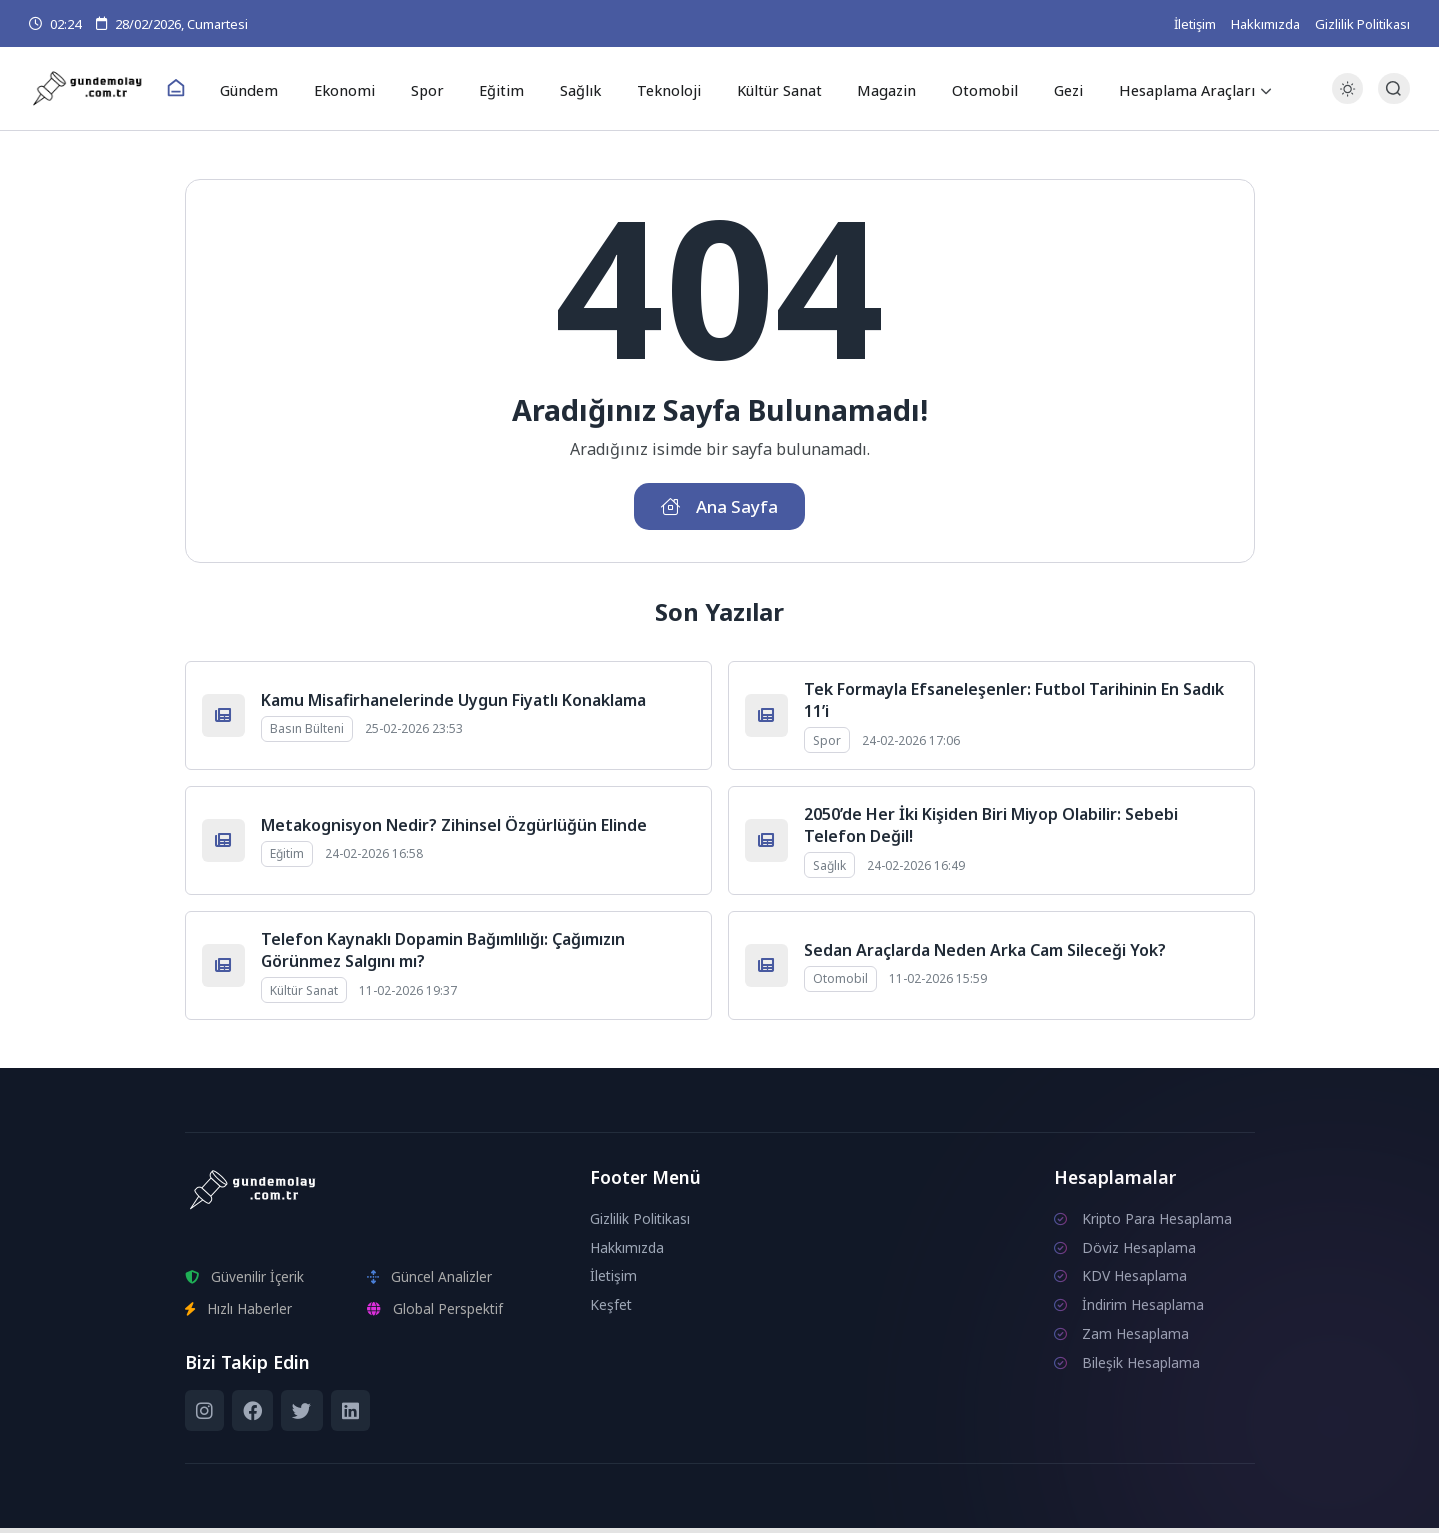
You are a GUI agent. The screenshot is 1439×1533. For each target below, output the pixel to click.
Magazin (874, 89)
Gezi (1048, 89)
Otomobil (968, 89)
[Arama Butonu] (1393, 89)
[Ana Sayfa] (196, 90)
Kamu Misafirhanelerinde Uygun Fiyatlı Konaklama (453, 705)
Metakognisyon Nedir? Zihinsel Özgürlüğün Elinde (454, 830)
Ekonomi (358, 89)
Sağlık (578, 89)
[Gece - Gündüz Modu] (1347, 100)
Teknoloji (662, 89)
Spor (435, 89)
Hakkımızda (1265, 24)
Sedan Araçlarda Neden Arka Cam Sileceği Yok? (985, 955)
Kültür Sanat (769, 89)
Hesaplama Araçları (1165, 89)
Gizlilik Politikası (1362, 24)
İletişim (1195, 24)
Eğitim (504, 89)
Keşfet (611, 1309)
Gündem (267, 89)
